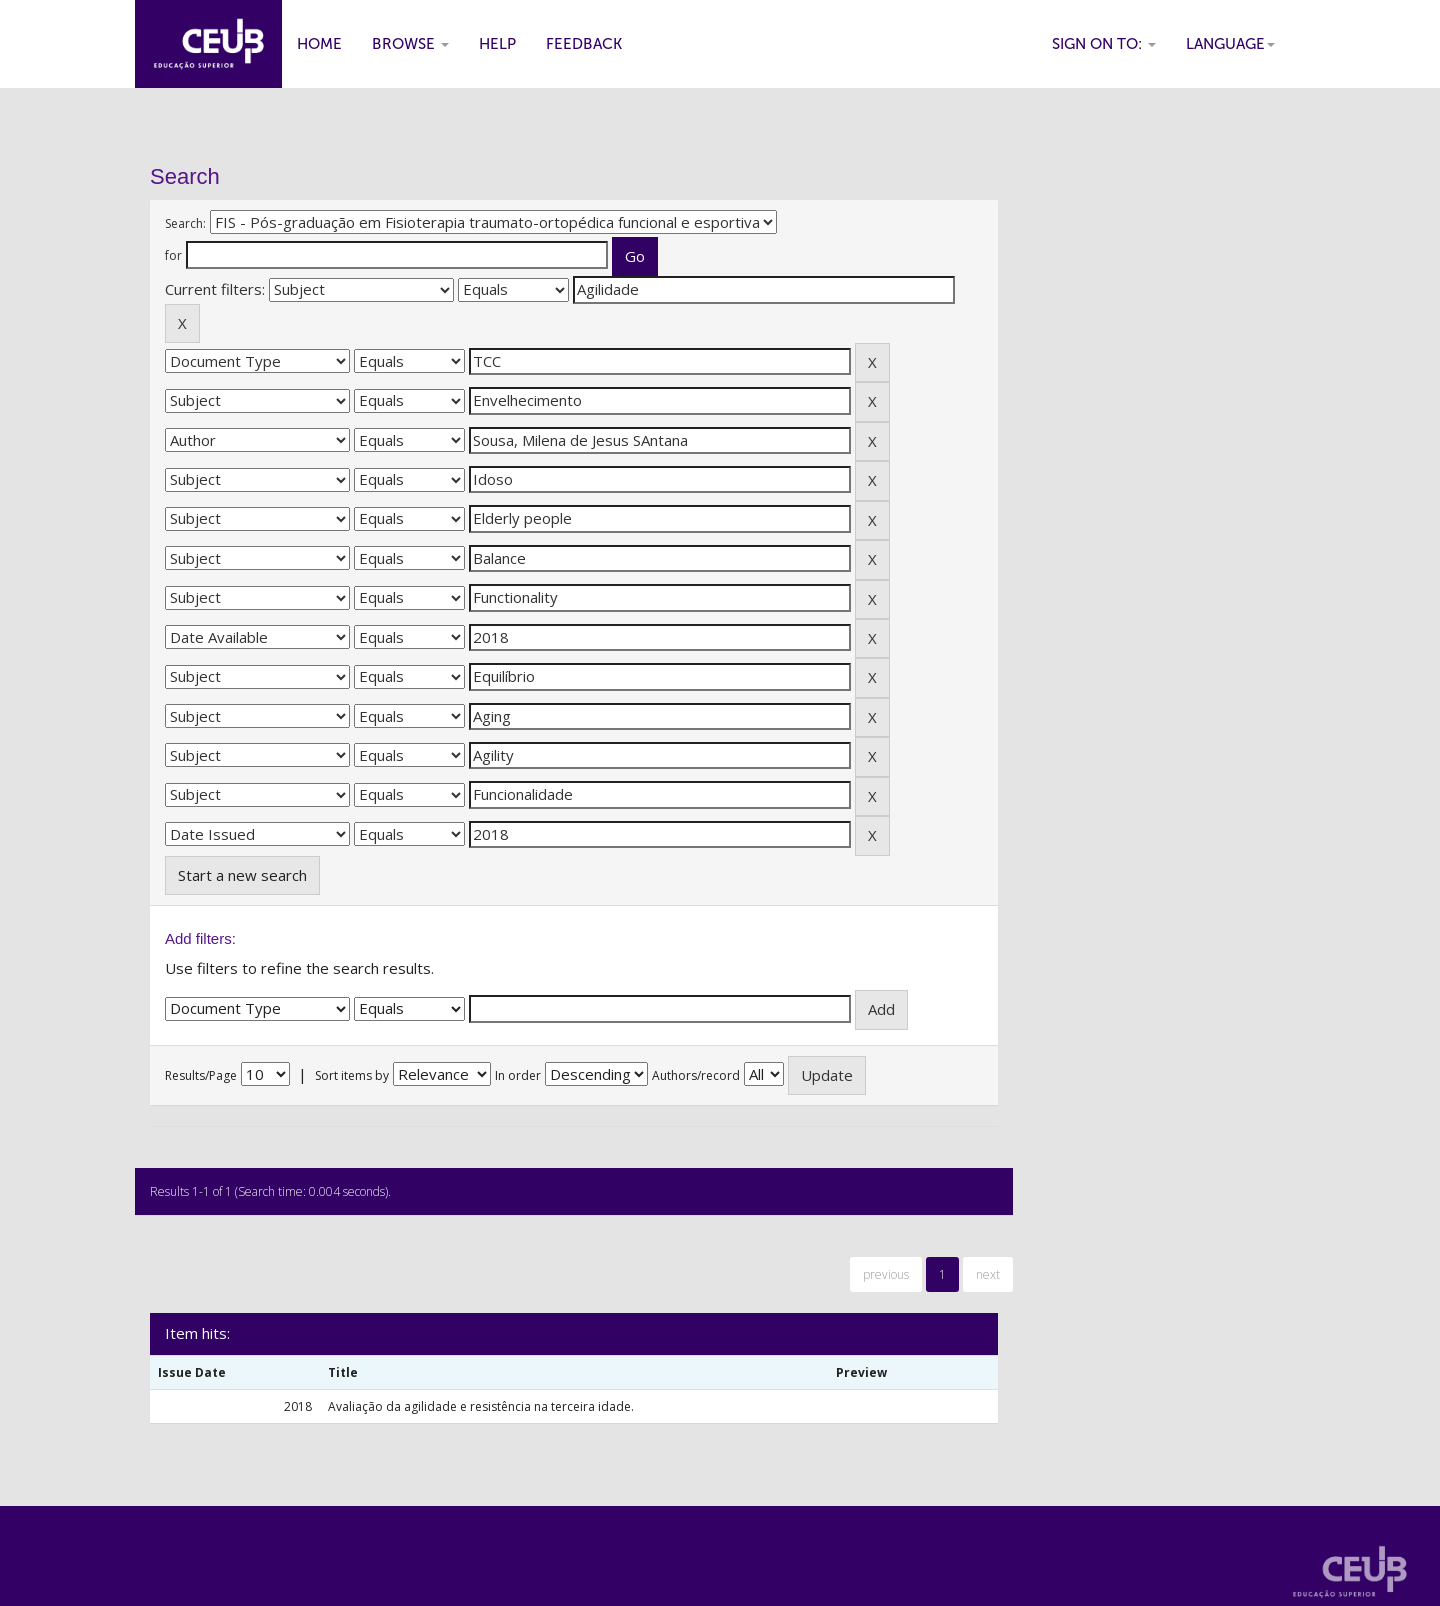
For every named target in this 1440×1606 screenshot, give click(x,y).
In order (518, 1075)
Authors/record (696, 1075)
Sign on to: (1104, 44)
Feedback (584, 44)
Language (1230, 44)
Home (319, 44)
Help (497, 44)
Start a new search (242, 875)
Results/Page (201, 1075)
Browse (410, 44)
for (173, 255)
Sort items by (352, 1075)
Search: (185, 223)
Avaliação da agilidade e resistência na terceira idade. (481, 1406)
